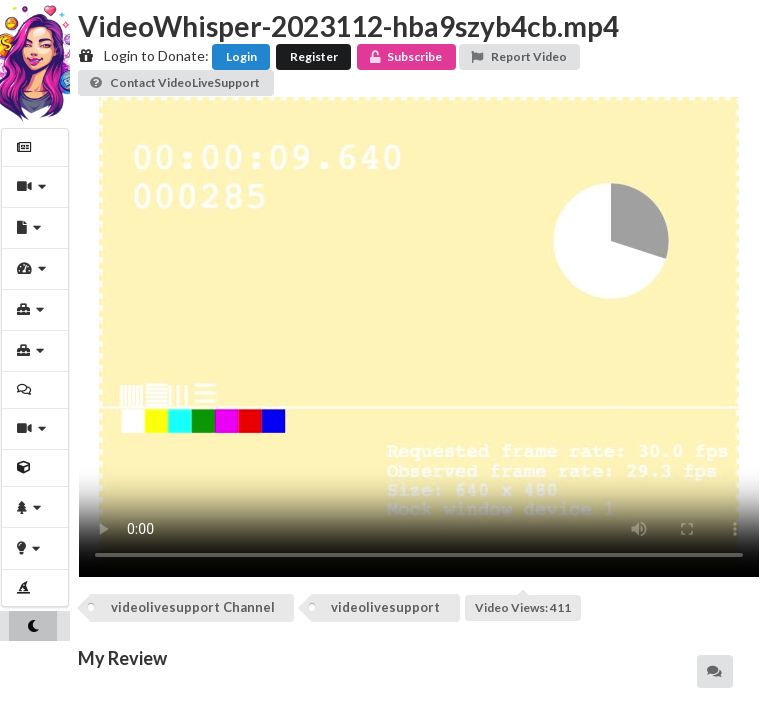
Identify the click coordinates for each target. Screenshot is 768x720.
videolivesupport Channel (193, 607)
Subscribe (405, 56)
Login (241, 56)
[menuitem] (35, 147)
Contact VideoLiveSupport (174, 82)
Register (314, 56)
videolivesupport (385, 607)
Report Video (518, 56)
